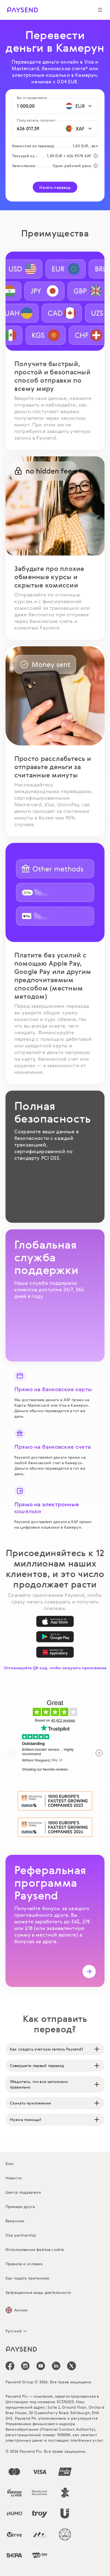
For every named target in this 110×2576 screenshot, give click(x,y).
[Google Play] (55, 1636)
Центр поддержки (23, 2192)
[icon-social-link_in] (25, 2365)
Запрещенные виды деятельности (38, 2292)
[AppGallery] (55, 1652)
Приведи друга (20, 2206)
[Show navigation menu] (100, 9)
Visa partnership (21, 2235)
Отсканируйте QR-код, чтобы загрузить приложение (55, 1667)
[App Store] (55, 1621)
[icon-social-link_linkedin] (56, 2365)
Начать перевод (54, 187)
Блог (10, 2163)
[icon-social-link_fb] (10, 2365)
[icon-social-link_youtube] (40, 2365)
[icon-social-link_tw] (71, 2365)
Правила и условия (24, 2263)
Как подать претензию (27, 2278)
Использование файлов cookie (35, 2249)
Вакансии (15, 2220)
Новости (14, 2177)
